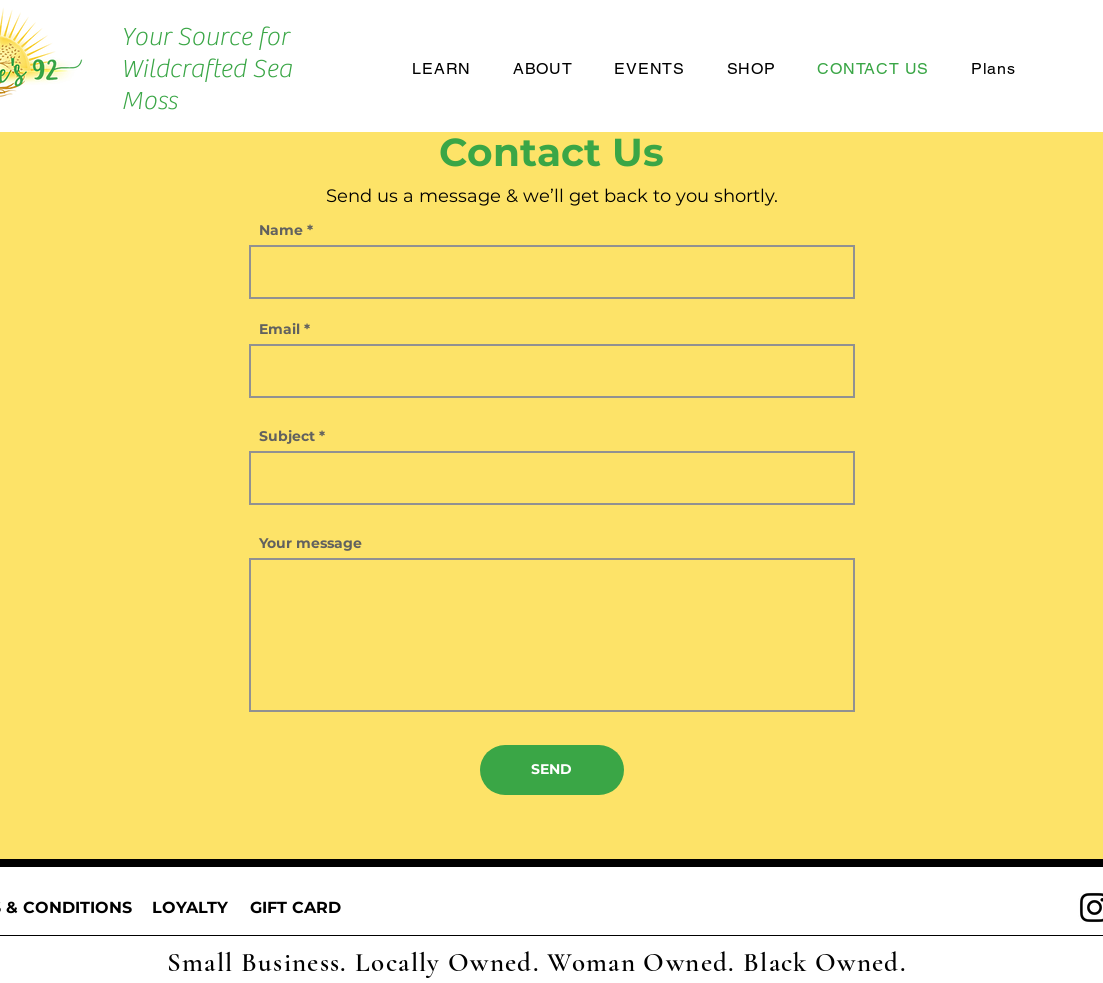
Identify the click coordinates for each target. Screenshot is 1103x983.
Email (279, 329)
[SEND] (552, 770)
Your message (310, 543)
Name (281, 230)
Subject (287, 436)
